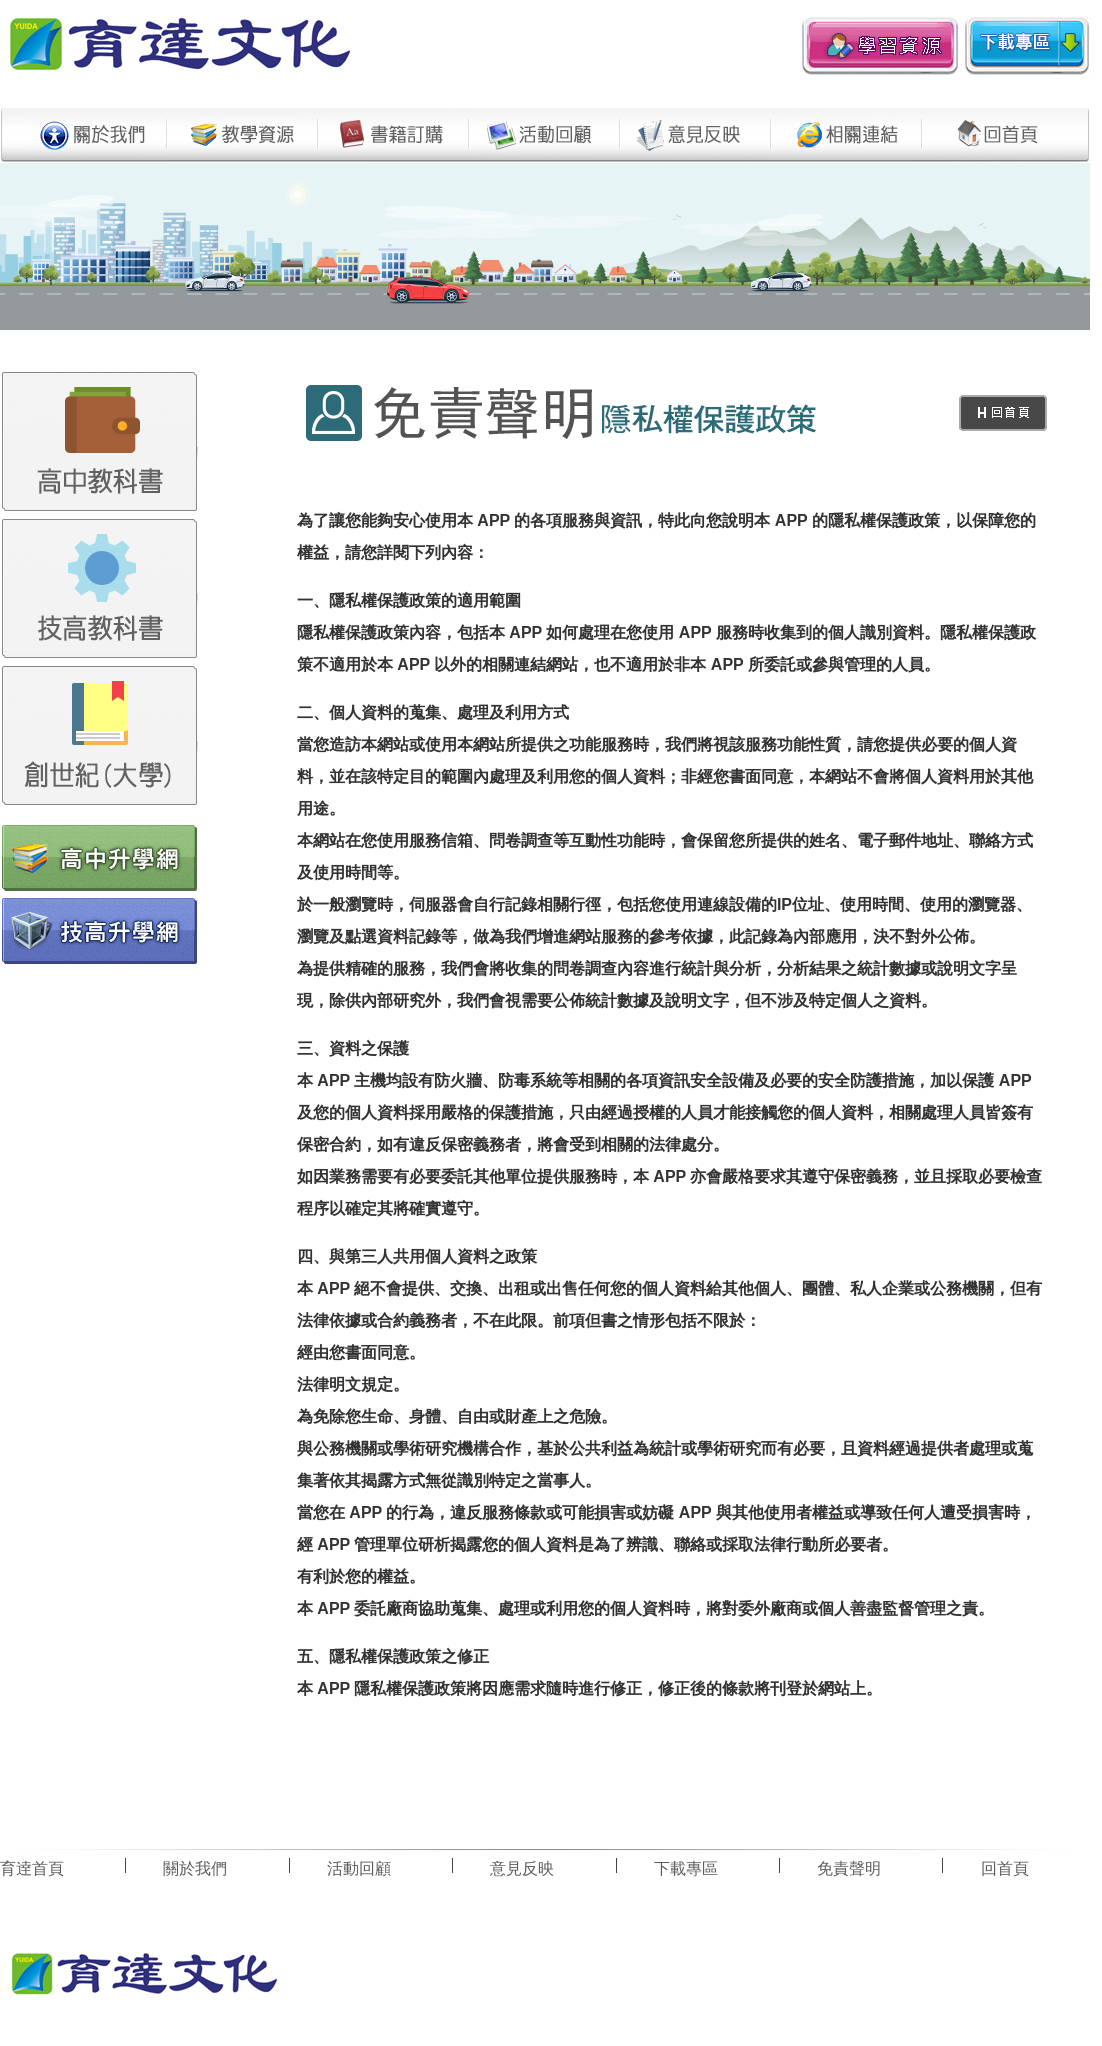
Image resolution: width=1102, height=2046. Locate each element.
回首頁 (1005, 1868)
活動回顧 (359, 1868)
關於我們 (195, 1868)
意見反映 (522, 1868)
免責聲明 (849, 1868)
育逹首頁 (32, 1868)
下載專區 (686, 1868)
